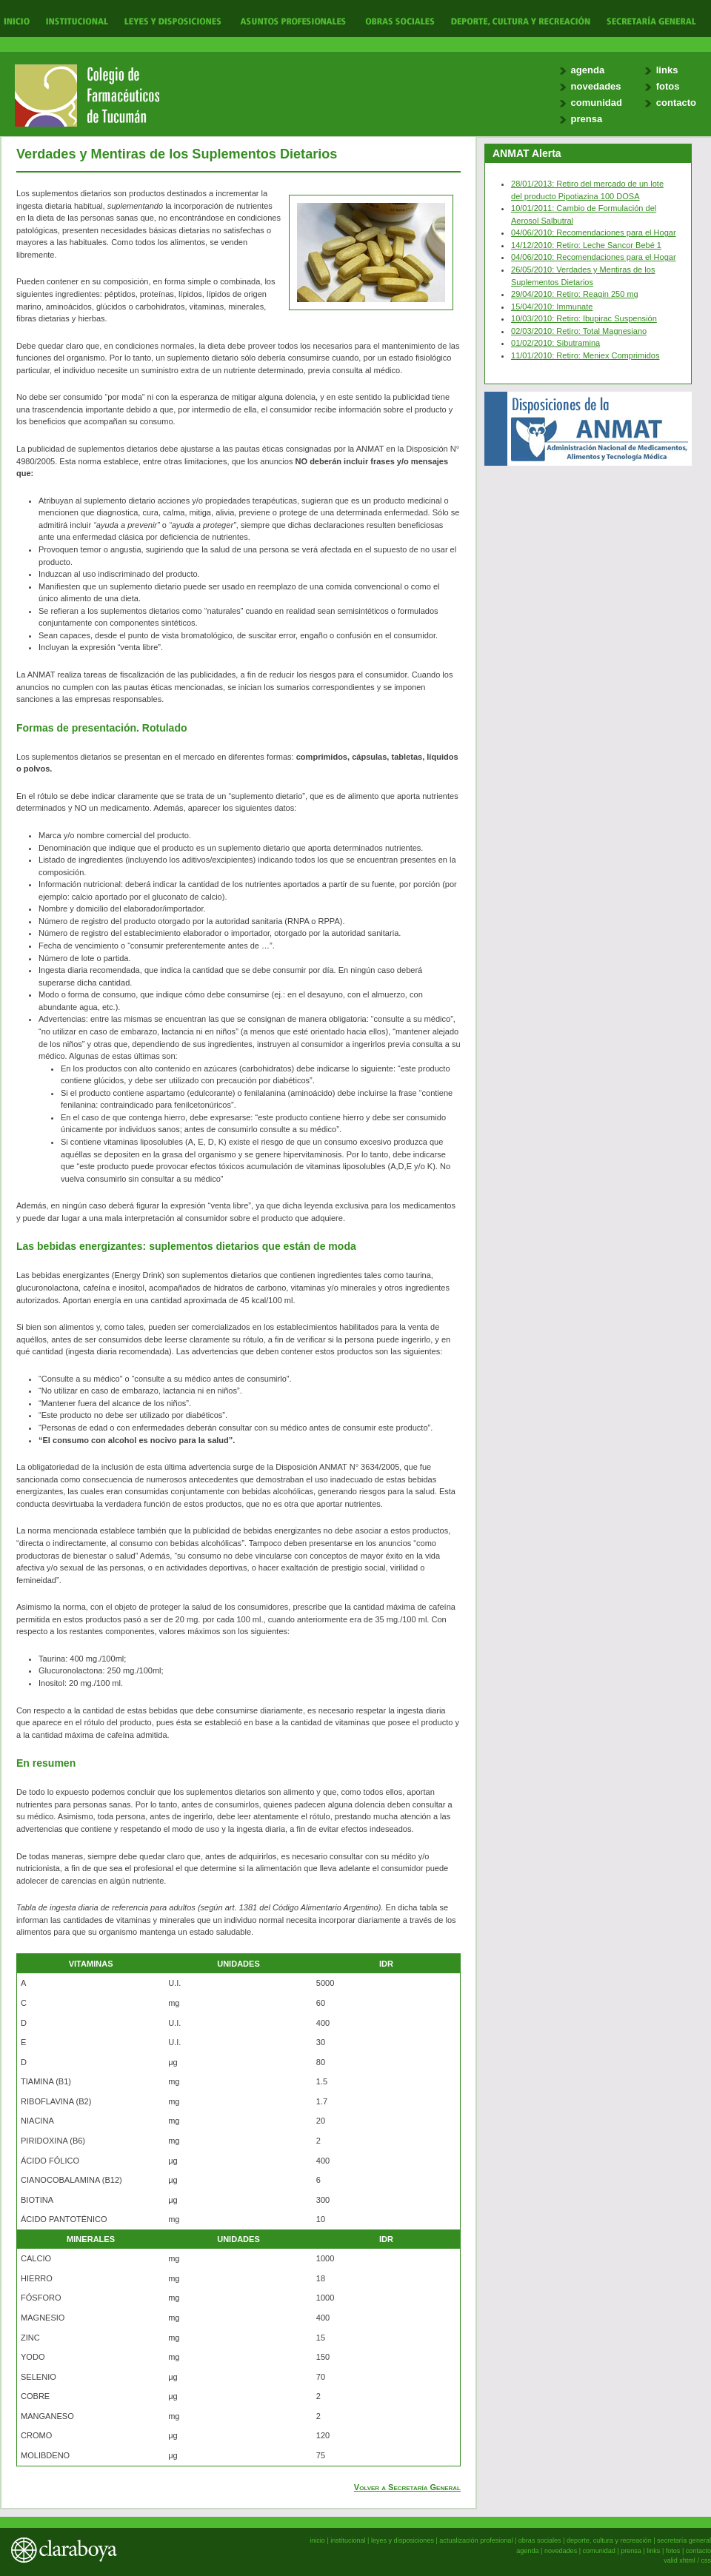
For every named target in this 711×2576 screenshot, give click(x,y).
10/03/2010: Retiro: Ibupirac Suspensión (584, 318)
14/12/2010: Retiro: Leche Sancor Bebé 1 (586, 245)
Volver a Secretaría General (407, 2487)
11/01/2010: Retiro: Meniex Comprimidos (585, 355)
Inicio (17, 20)
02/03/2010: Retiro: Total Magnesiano (579, 331)
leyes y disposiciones (402, 2540)
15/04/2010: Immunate (551, 306)
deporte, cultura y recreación (609, 2540)
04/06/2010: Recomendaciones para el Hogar (593, 232)
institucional (347, 2540)
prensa (587, 118)
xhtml (687, 2560)
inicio (317, 2540)
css (706, 2560)
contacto (676, 102)
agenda (588, 70)
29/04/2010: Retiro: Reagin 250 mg (574, 294)
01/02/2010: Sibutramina (555, 342)
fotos (668, 86)
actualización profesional (476, 2540)
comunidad (596, 102)
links (667, 70)
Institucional (75, 20)
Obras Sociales (399, 20)
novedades (596, 86)
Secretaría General (647, 20)
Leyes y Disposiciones (172, 20)
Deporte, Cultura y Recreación (520, 20)
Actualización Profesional (293, 20)
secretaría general (684, 2540)
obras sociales (539, 2540)
